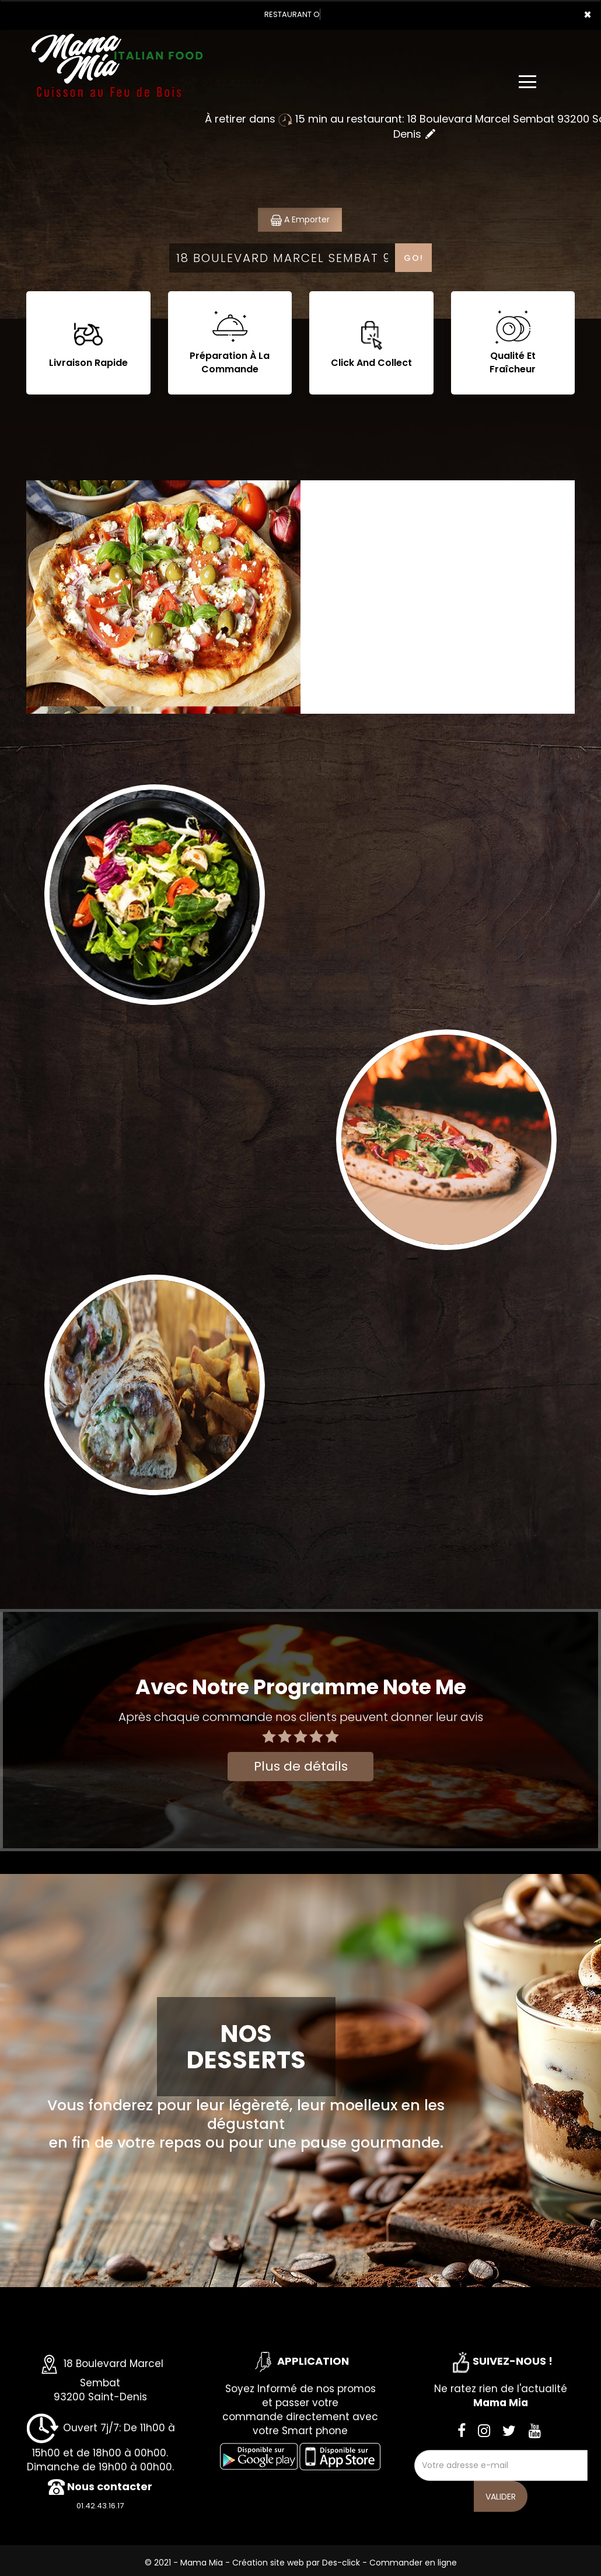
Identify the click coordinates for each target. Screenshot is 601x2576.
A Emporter (300, 220)
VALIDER (500, 2496)
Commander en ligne (413, 2562)
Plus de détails (301, 1766)
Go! (414, 258)
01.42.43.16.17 (100, 2505)
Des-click (341, 2562)
